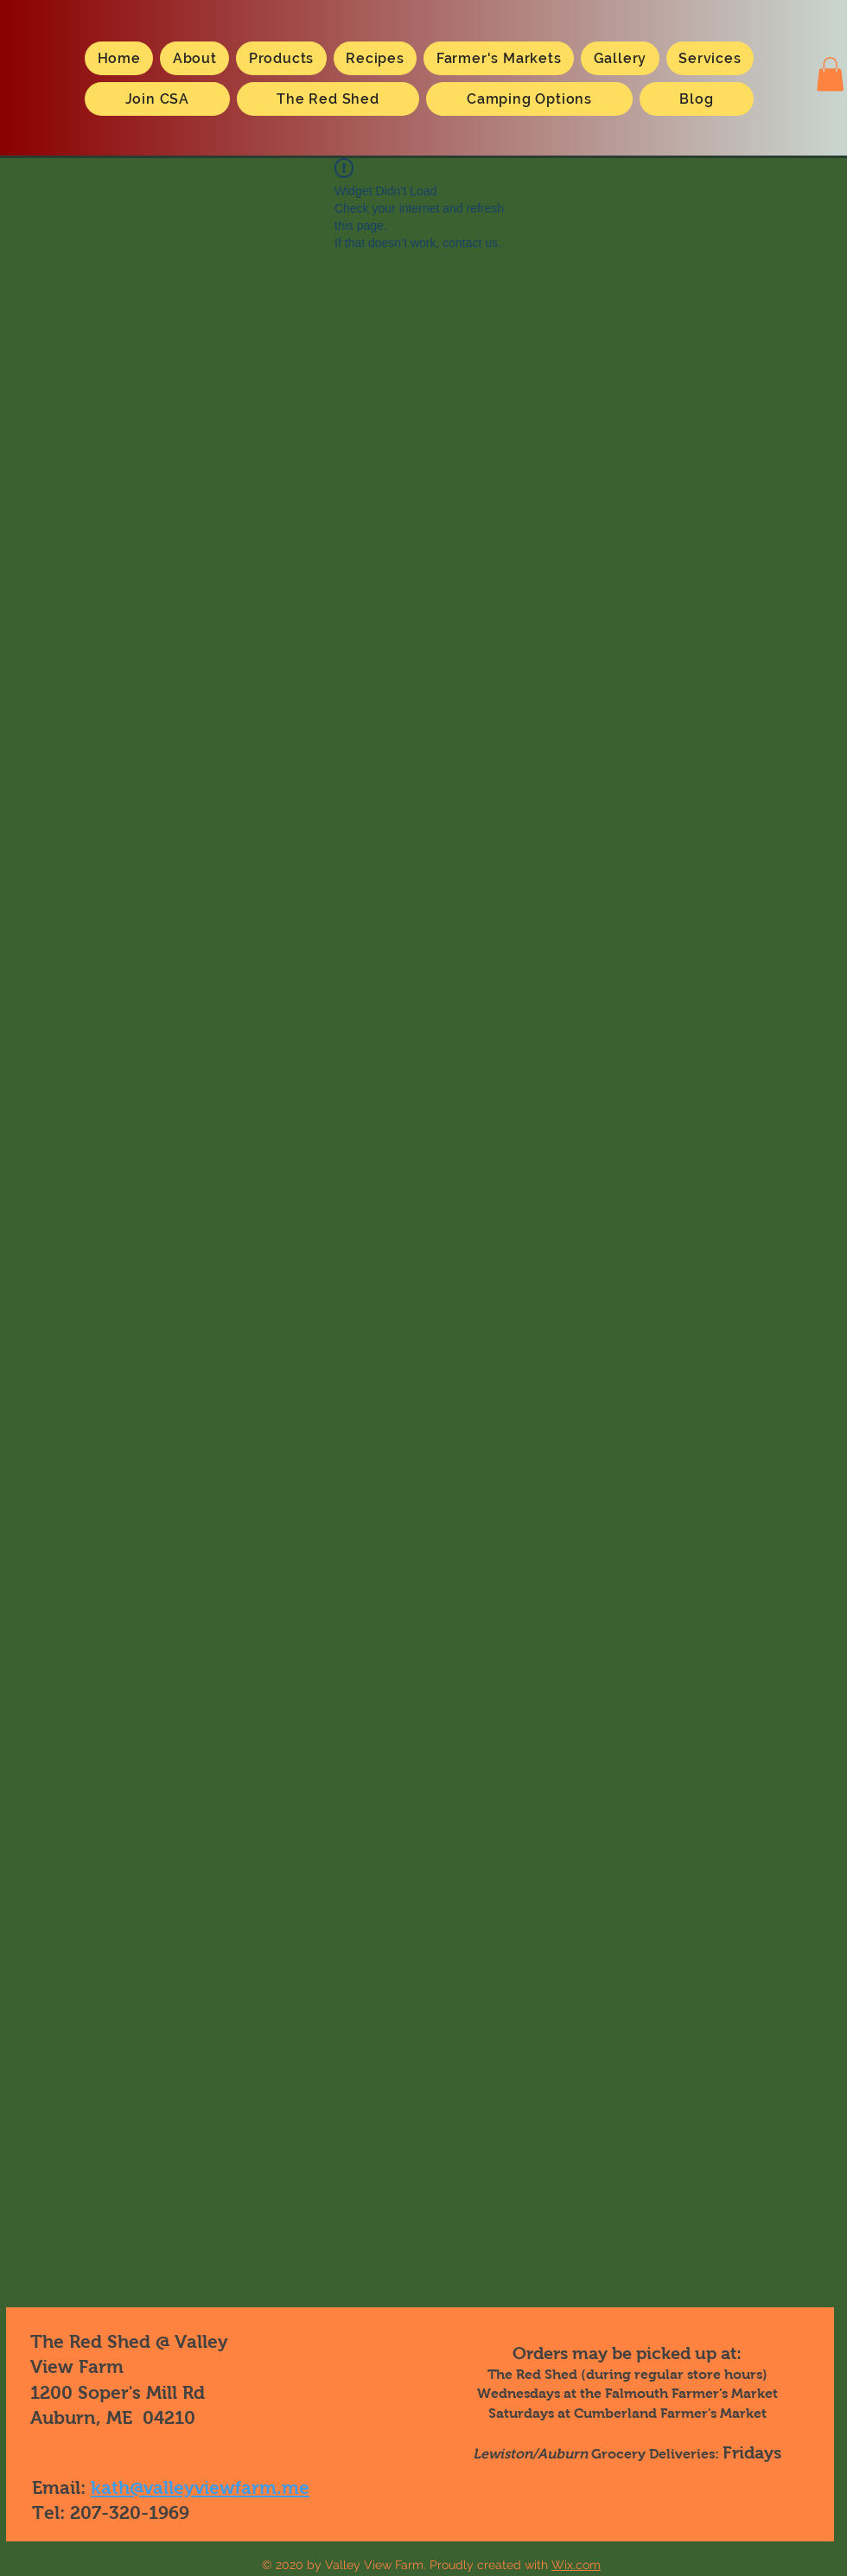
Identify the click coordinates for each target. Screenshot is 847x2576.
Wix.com (576, 2565)
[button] (830, 74)
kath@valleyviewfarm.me (200, 2487)
